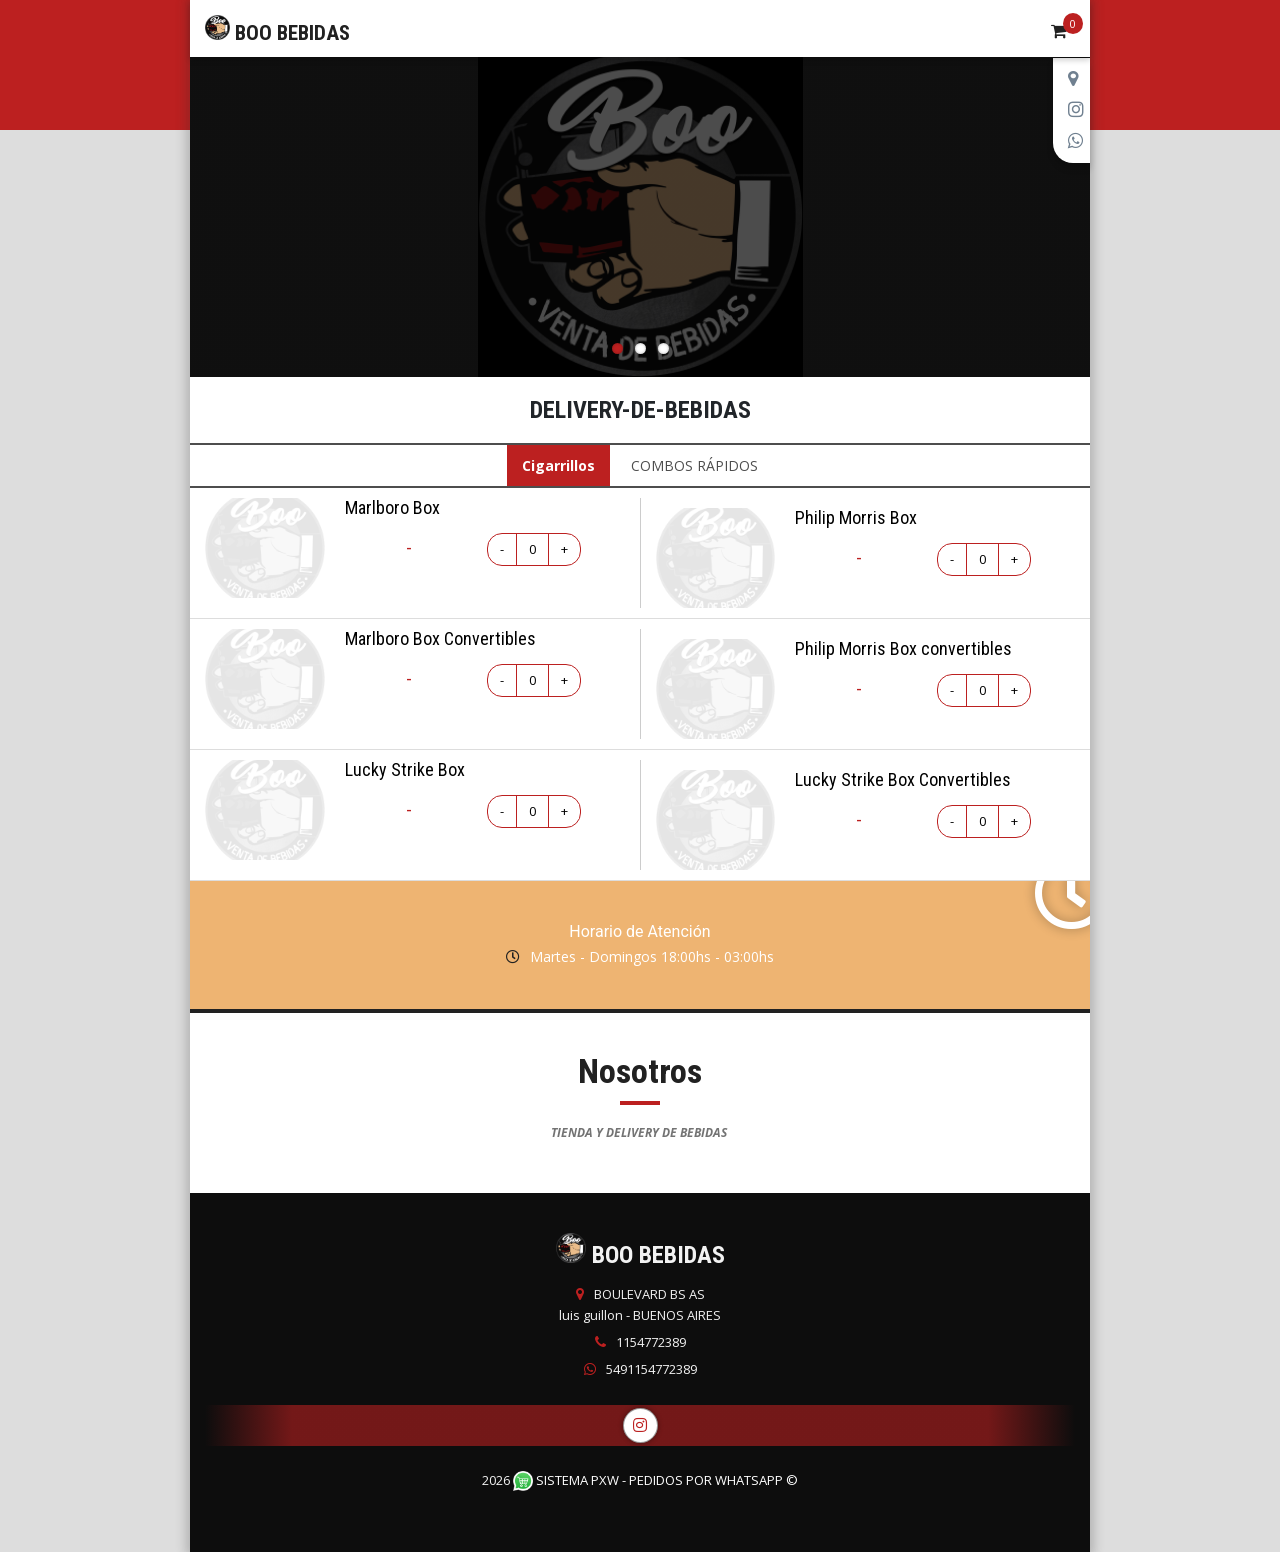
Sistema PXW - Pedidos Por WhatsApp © (655, 1480)
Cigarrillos (558, 465)
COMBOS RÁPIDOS (694, 465)
